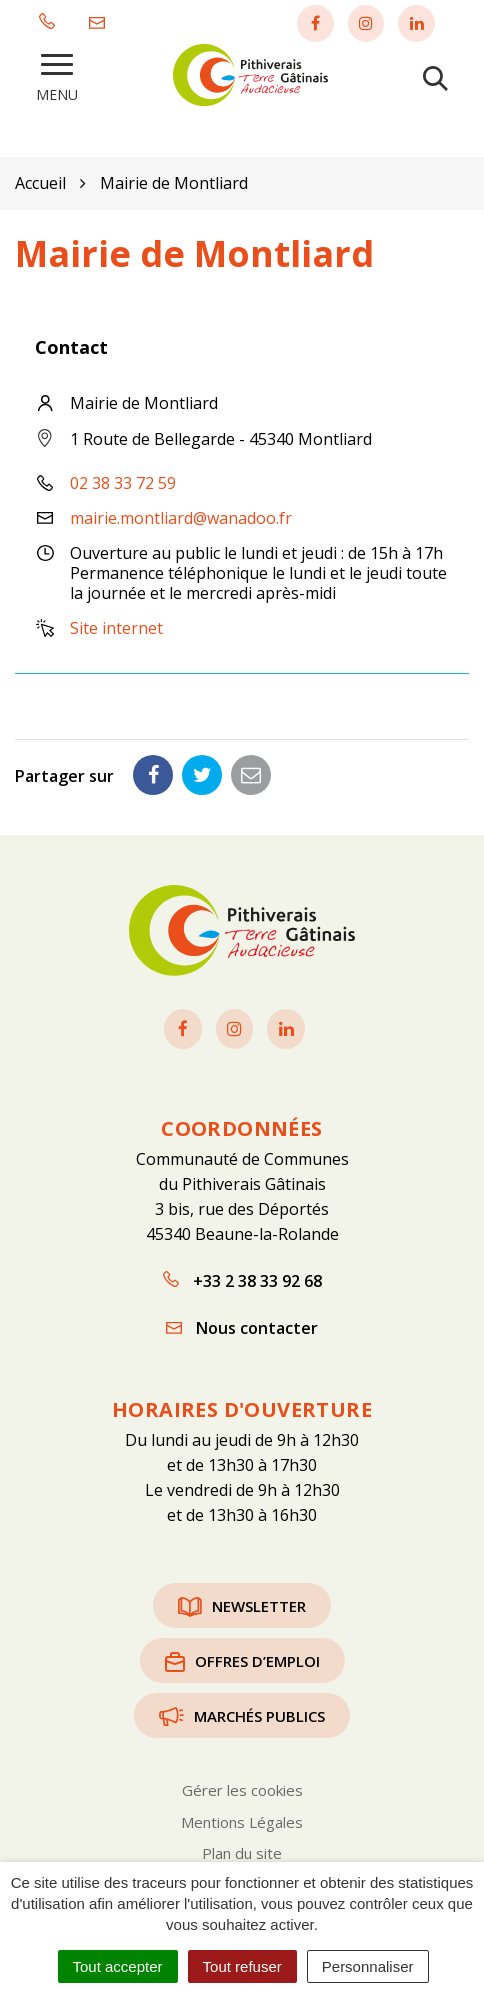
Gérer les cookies (242, 1790)
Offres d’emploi (242, 1661)
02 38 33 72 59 (123, 483)
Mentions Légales (242, 1822)
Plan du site (242, 1853)
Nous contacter (242, 1328)
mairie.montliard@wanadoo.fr (181, 518)
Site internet (116, 628)
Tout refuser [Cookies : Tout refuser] (242, 1966)
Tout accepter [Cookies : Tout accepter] (118, 1966)
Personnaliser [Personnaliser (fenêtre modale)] (368, 1966)
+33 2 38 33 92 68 (242, 1281)
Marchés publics (242, 1716)
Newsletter (242, 1606)
